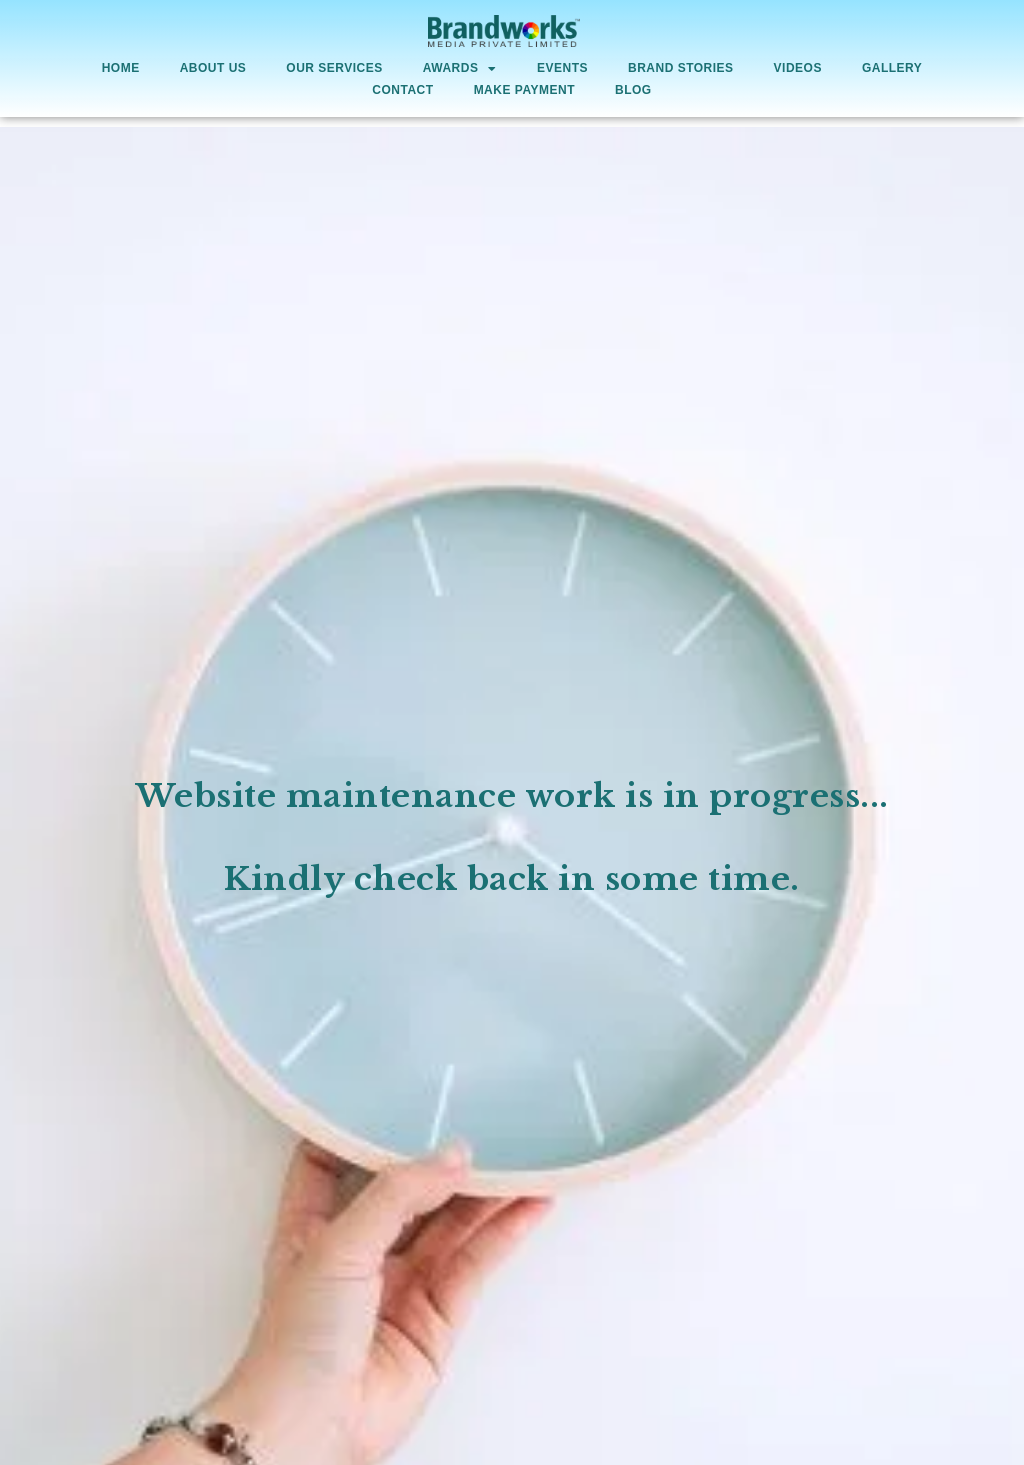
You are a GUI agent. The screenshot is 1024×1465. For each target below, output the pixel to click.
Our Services (334, 68)
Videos (798, 68)
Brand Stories (681, 68)
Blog (633, 90)
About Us (213, 68)
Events (562, 68)
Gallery (892, 68)
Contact (402, 90)
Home (121, 68)
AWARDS (460, 69)
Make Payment (524, 90)
